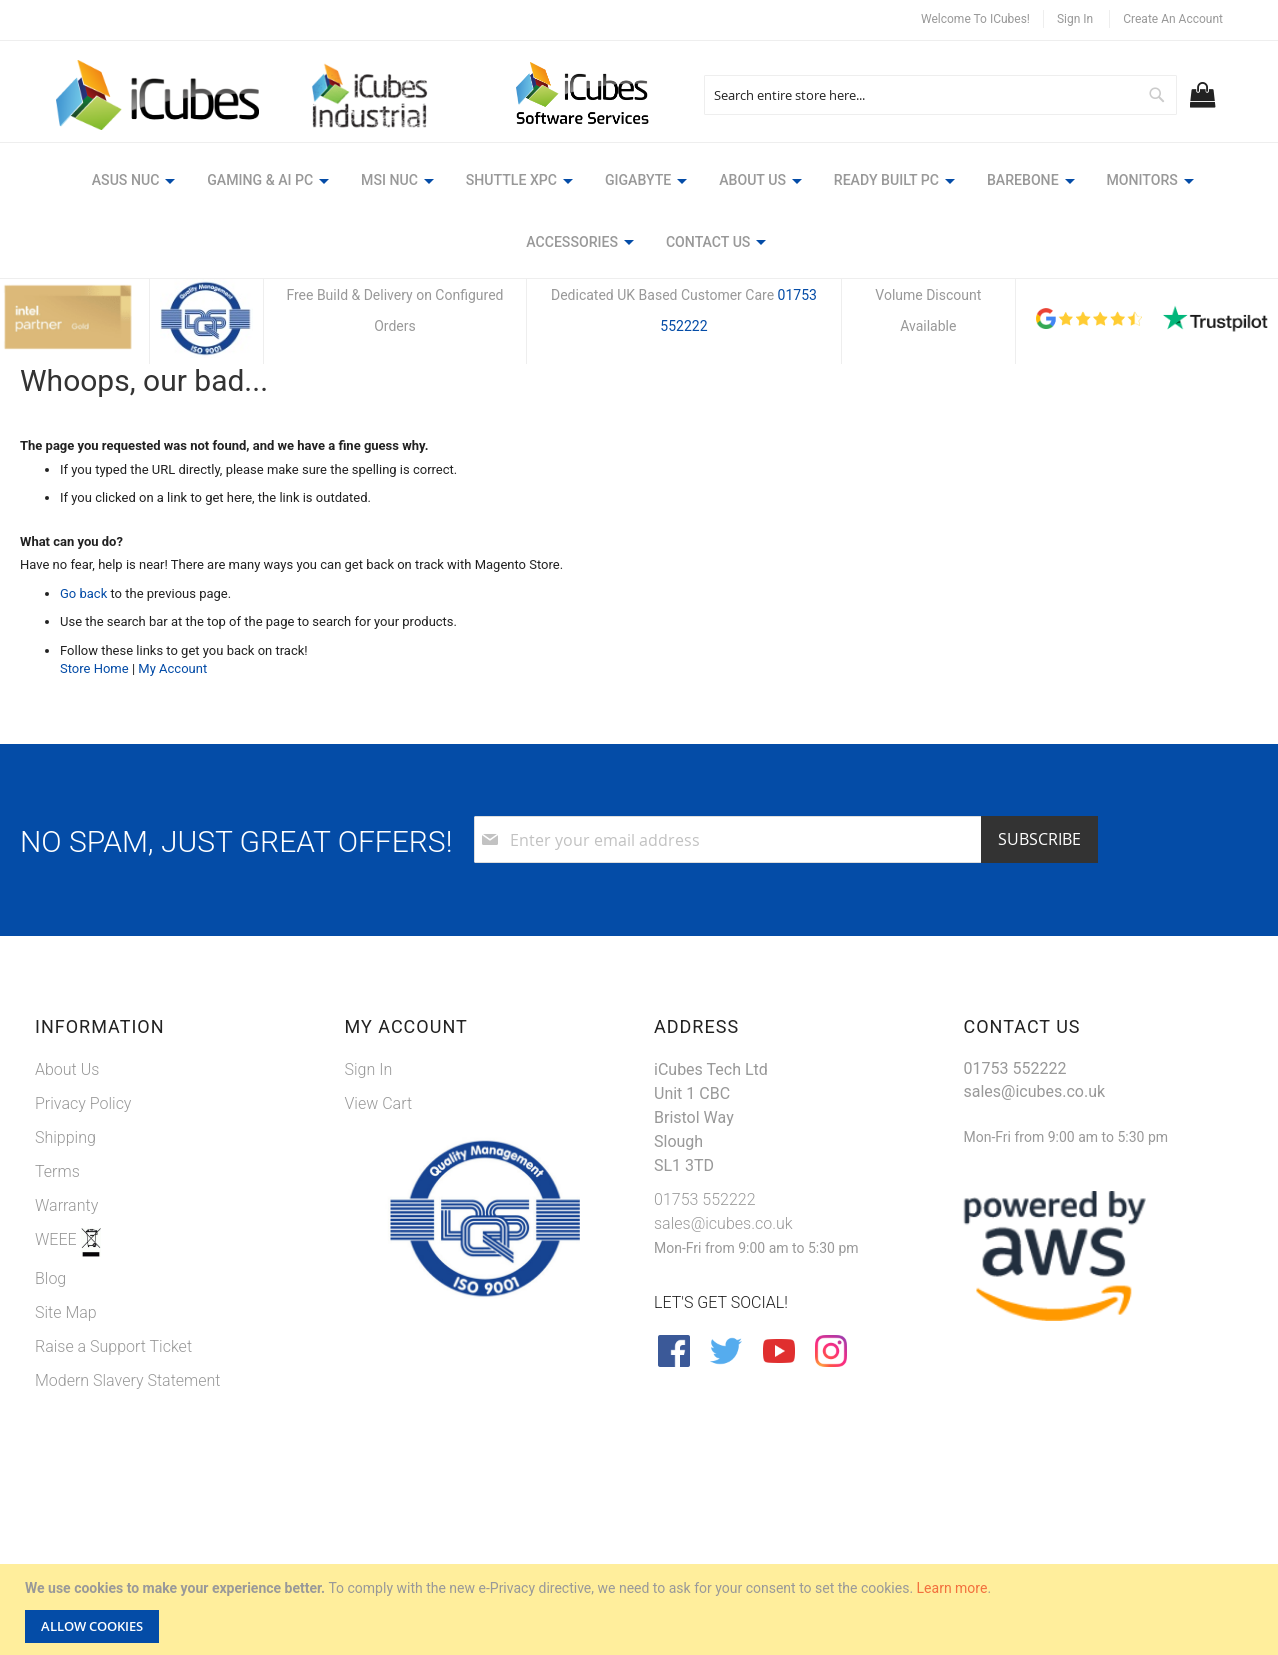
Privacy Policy (83, 1101)
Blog (50, 1276)
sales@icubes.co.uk (723, 1221)
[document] (641, 1609)
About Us (67, 1067)
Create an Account (1173, 19)
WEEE (58, 1237)
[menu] (639, 213)
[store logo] (159, 96)
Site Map (66, 1310)
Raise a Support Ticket (113, 1344)
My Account (172, 667)
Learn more (952, 1588)
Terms (57, 1169)
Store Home (94, 667)
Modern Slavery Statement (128, 1378)
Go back (83, 591)
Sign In (1075, 19)
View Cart (379, 1101)
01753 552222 (705, 1197)
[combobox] (940, 95)
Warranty (66, 1203)
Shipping (65, 1135)
